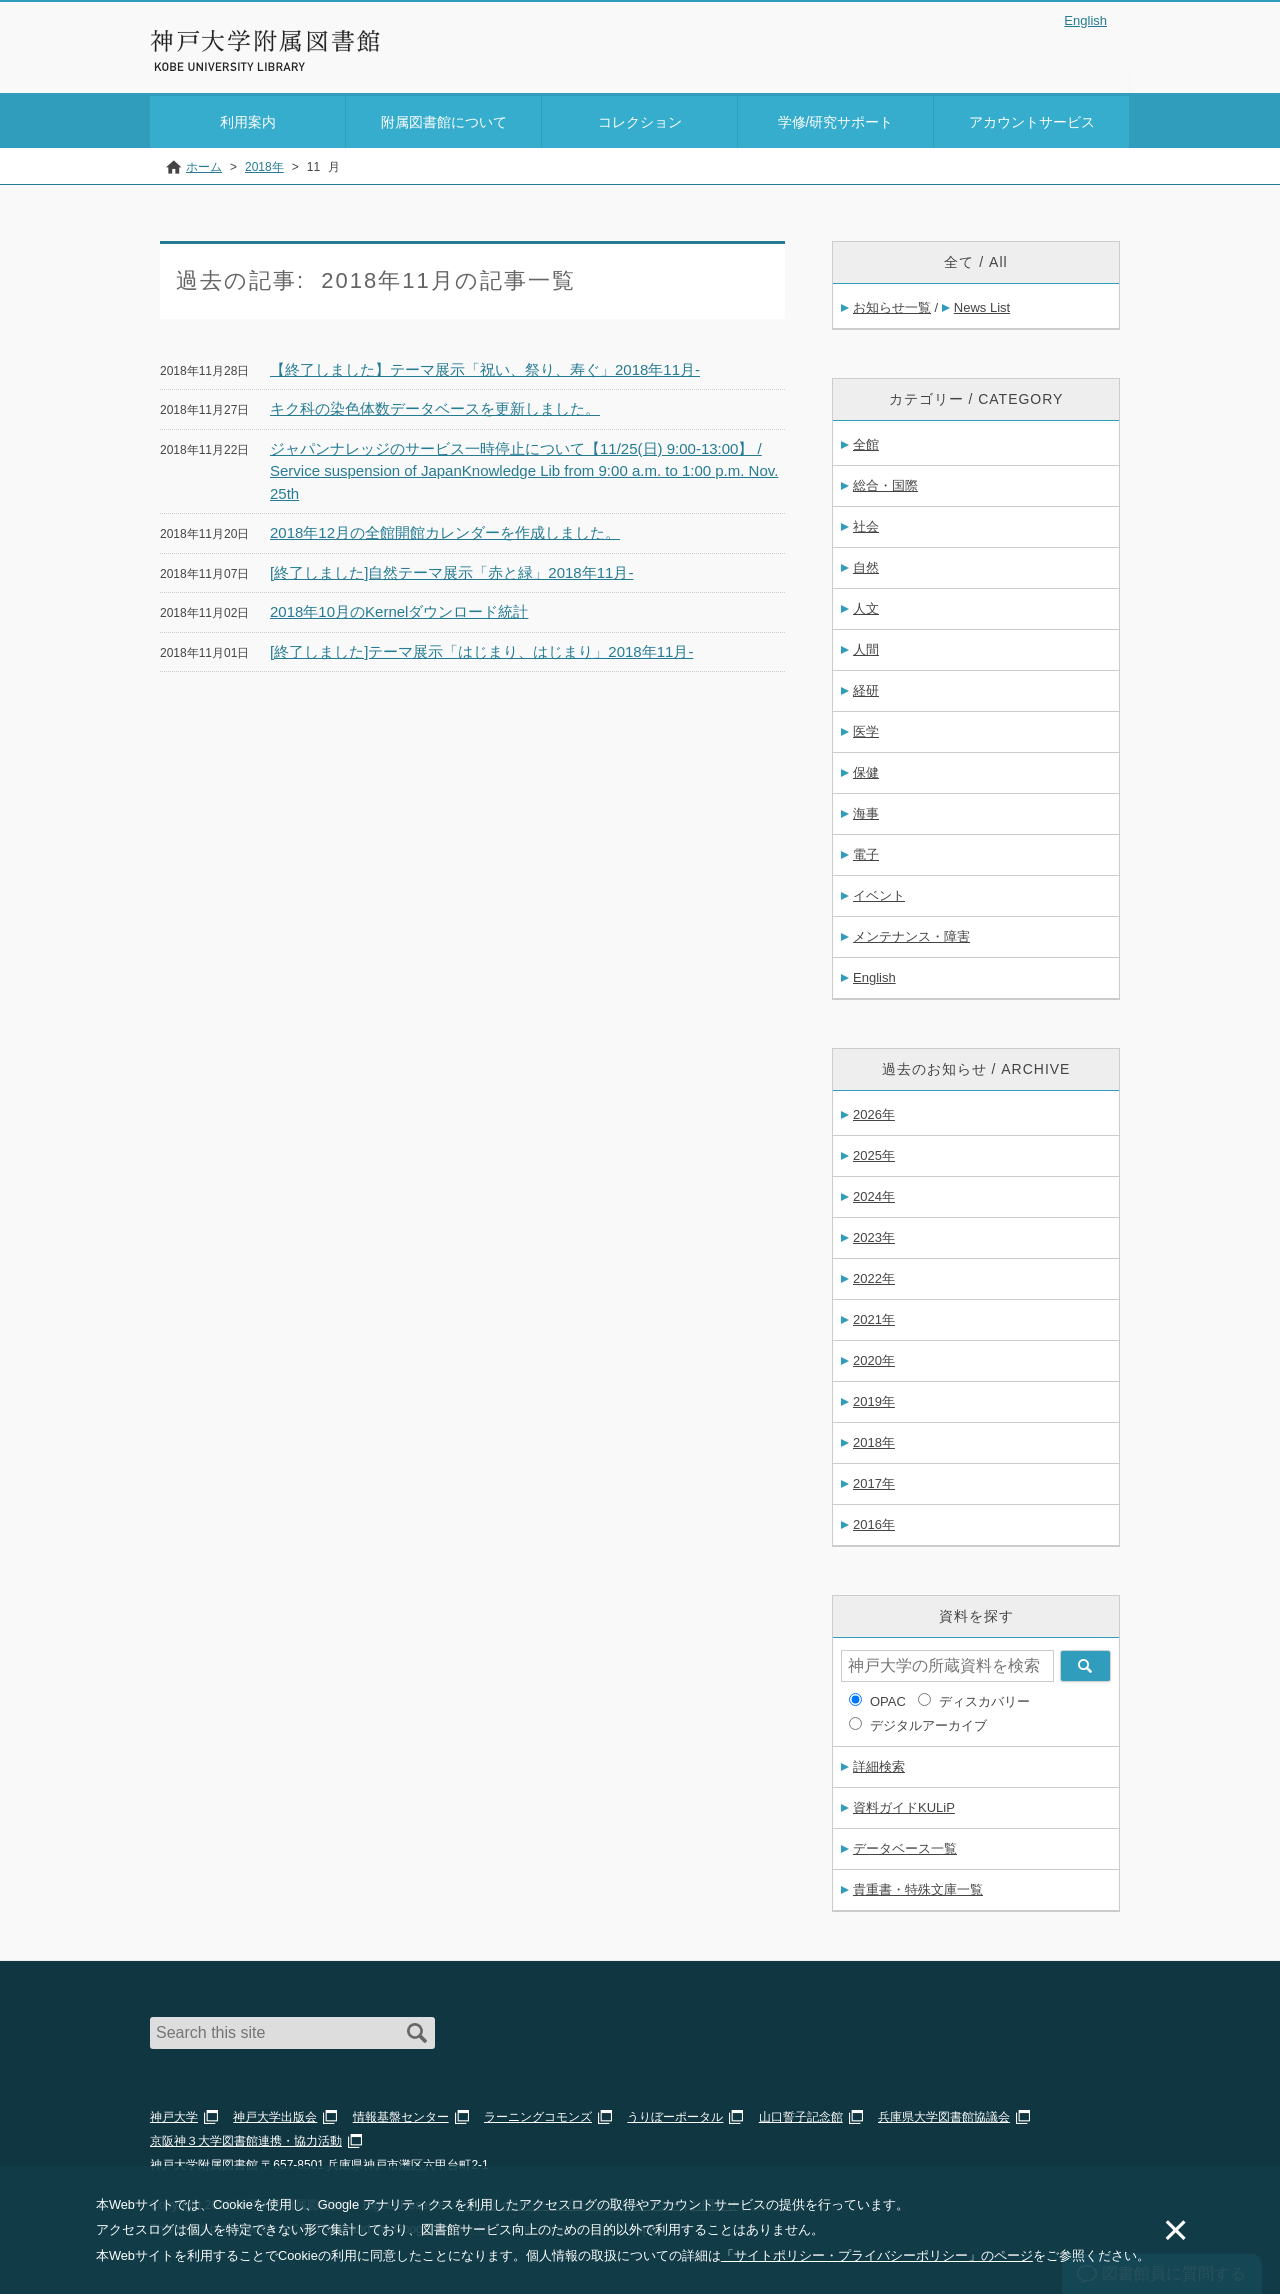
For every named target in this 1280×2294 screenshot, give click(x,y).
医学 (866, 728)
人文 (866, 605)
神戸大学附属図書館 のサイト (239, 67)
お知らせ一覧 (892, 304)
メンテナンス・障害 (911, 933)
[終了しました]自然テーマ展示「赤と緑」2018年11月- (451, 568)
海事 (866, 810)
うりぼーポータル (675, 2114)
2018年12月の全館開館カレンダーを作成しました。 (445, 529)
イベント (879, 892)
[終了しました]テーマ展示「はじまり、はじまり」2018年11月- (481, 647)
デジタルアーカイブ (928, 1722)
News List (982, 304)
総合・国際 (885, 482)
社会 (866, 523)
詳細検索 (879, 1763)
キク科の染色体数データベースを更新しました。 (435, 405)
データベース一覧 (905, 1845)
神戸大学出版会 (275, 2114)
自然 (866, 564)
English (1085, 20)
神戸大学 (174, 2114)
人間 (866, 646)
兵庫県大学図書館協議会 (944, 2114)
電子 (866, 851)
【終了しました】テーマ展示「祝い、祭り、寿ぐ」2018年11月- (485, 365)
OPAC (888, 1698)
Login (1090, 53)
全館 (866, 441)
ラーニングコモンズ (538, 2114)
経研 (866, 687)
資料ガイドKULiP (904, 1804)
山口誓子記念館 (801, 2114)
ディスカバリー (984, 1698)
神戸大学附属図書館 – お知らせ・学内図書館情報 (266, 41)
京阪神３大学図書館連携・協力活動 (246, 2138)
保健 (866, 769)
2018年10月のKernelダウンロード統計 (399, 608)
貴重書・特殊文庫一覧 (918, 1886)
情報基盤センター (401, 2114)
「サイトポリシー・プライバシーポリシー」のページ (877, 2255)
